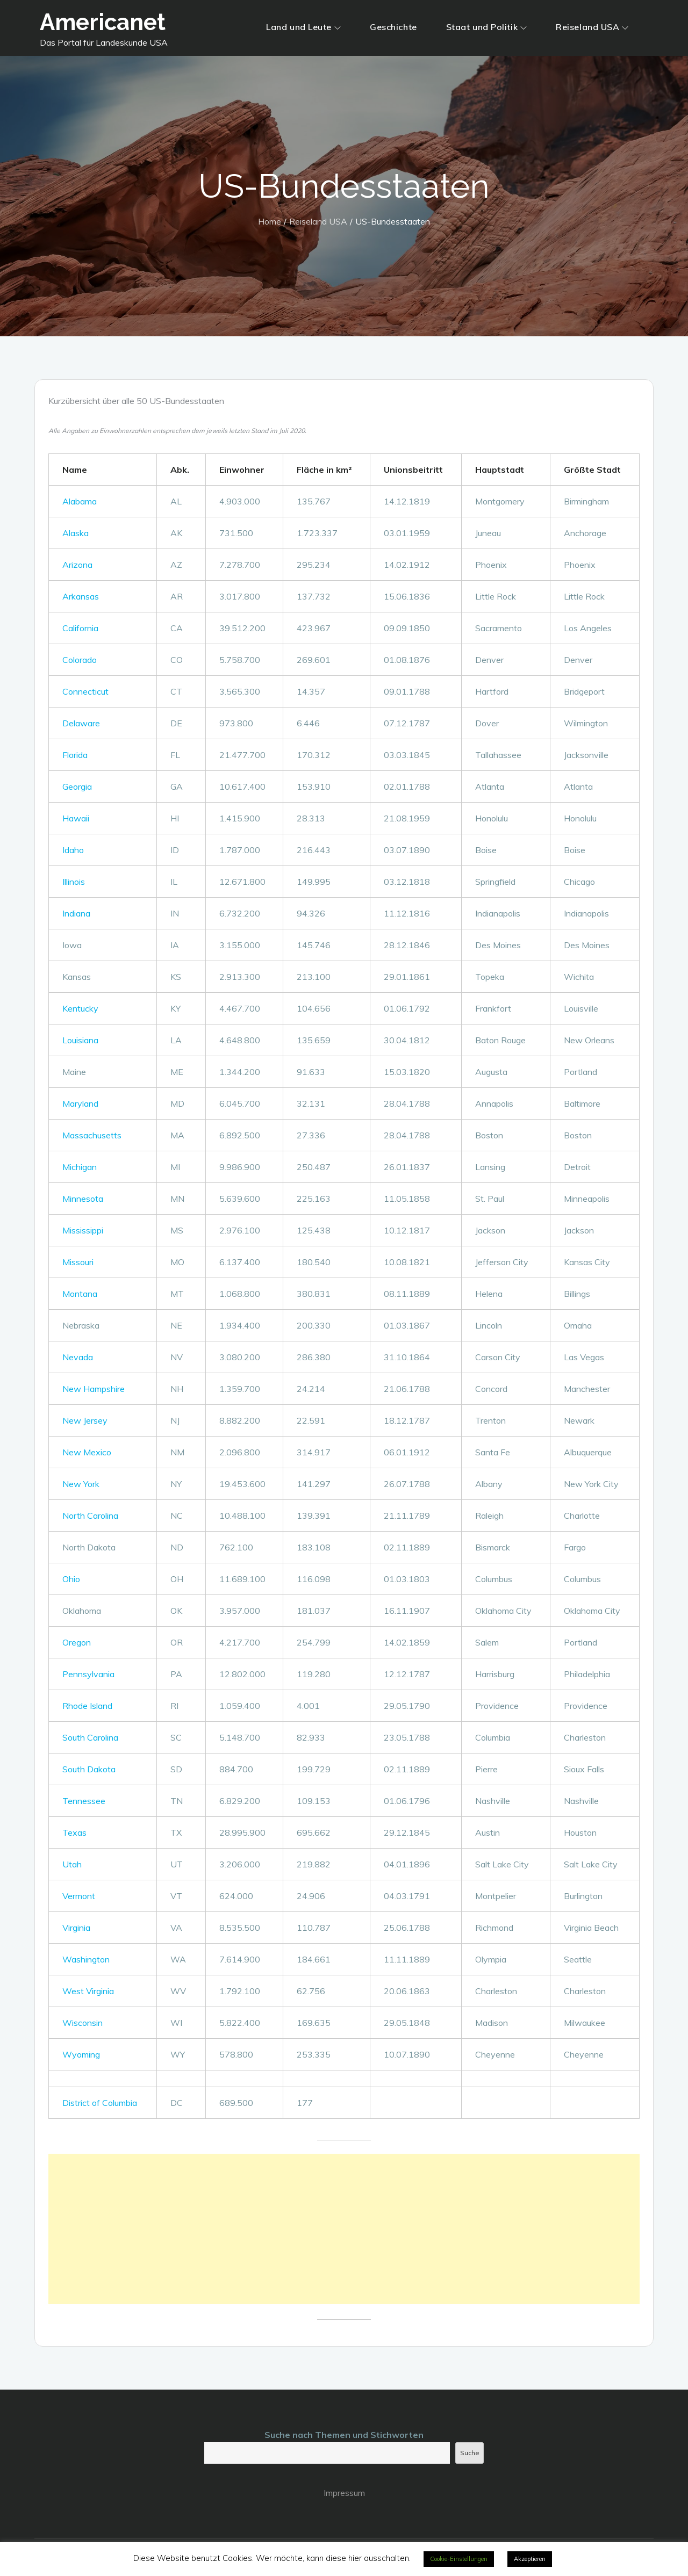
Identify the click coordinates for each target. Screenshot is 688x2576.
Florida (75, 754)
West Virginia (88, 1991)
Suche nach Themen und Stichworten (344, 2434)
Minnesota (82, 1198)
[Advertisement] (344, 2229)
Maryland (80, 1103)
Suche (469, 2453)
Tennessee (83, 1800)
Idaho (73, 850)
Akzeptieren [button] (530, 2559)
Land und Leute (303, 26)
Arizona (77, 564)
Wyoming (81, 2054)
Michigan (79, 1166)
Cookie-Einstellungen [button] (459, 2559)
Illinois (73, 881)
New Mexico (86, 1452)
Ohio (71, 1579)
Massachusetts (91, 1135)
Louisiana (80, 1040)
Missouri (78, 1262)
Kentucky (80, 1008)
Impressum (344, 2492)
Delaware (81, 723)
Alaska (75, 533)
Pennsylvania (88, 1674)
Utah (72, 1864)
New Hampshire (93, 1388)
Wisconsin (82, 2022)
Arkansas (80, 596)
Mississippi (82, 1230)
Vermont (78, 1895)
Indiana (76, 913)
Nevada (77, 1357)
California (80, 628)
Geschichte (393, 26)
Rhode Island (87, 1705)
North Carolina (90, 1515)
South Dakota (89, 1769)
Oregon (76, 1642)
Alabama (79, 501)
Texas (74, 1832)
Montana (79, 1293)
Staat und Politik (486, 26)
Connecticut (85, 691)
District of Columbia (99, 2102)
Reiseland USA (592, 26)
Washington (86, 1959)
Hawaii (75, 818)
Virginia (76, 1927)
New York (80, 1483)
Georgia (77, 786)
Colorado (79, 659)
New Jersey (85, 1420)
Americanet (103, 22)
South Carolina (90, 1737)
